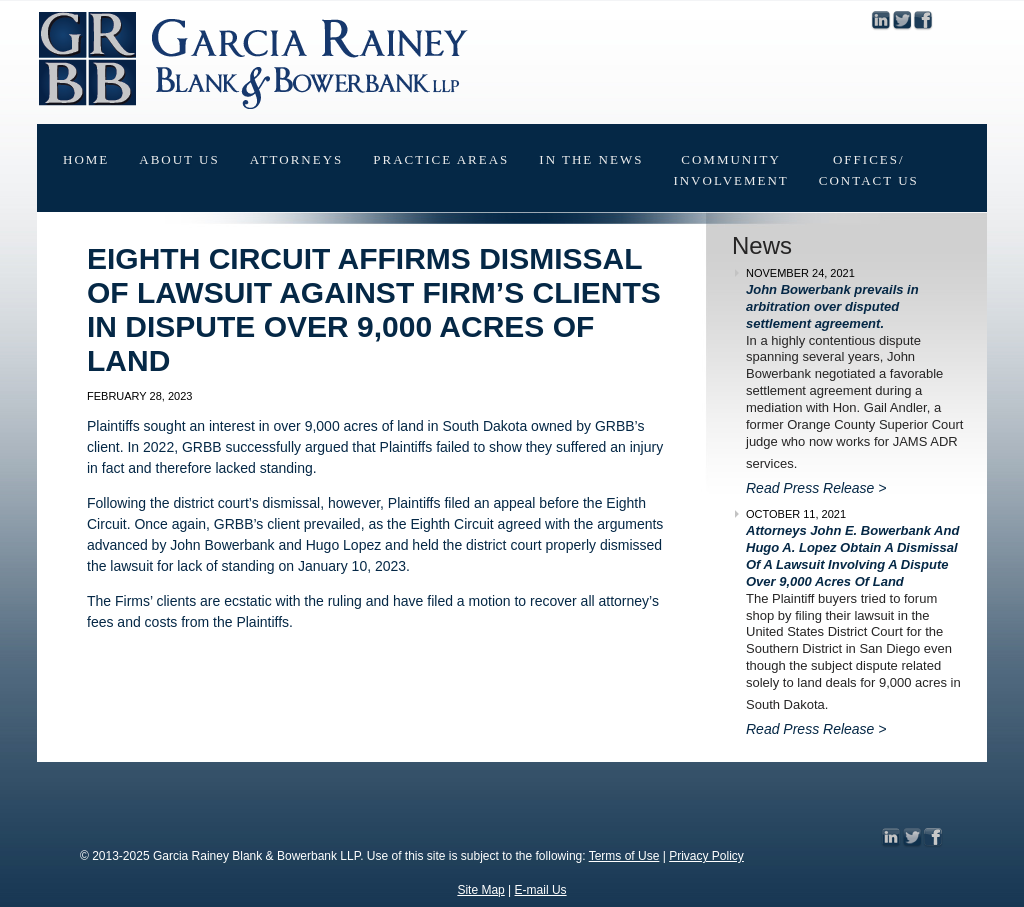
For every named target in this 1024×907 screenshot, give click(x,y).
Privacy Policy (706, 856)
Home (86, 159)
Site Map (480, 890)
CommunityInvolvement (730, 170)
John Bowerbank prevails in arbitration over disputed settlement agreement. (832, 306)
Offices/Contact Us (869, 170)
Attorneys (297, 159)
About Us (179, 159)
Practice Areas (441, 159)
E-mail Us (541, 890)
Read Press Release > (816, 488)
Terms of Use (624, 856)
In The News (591, 159)
